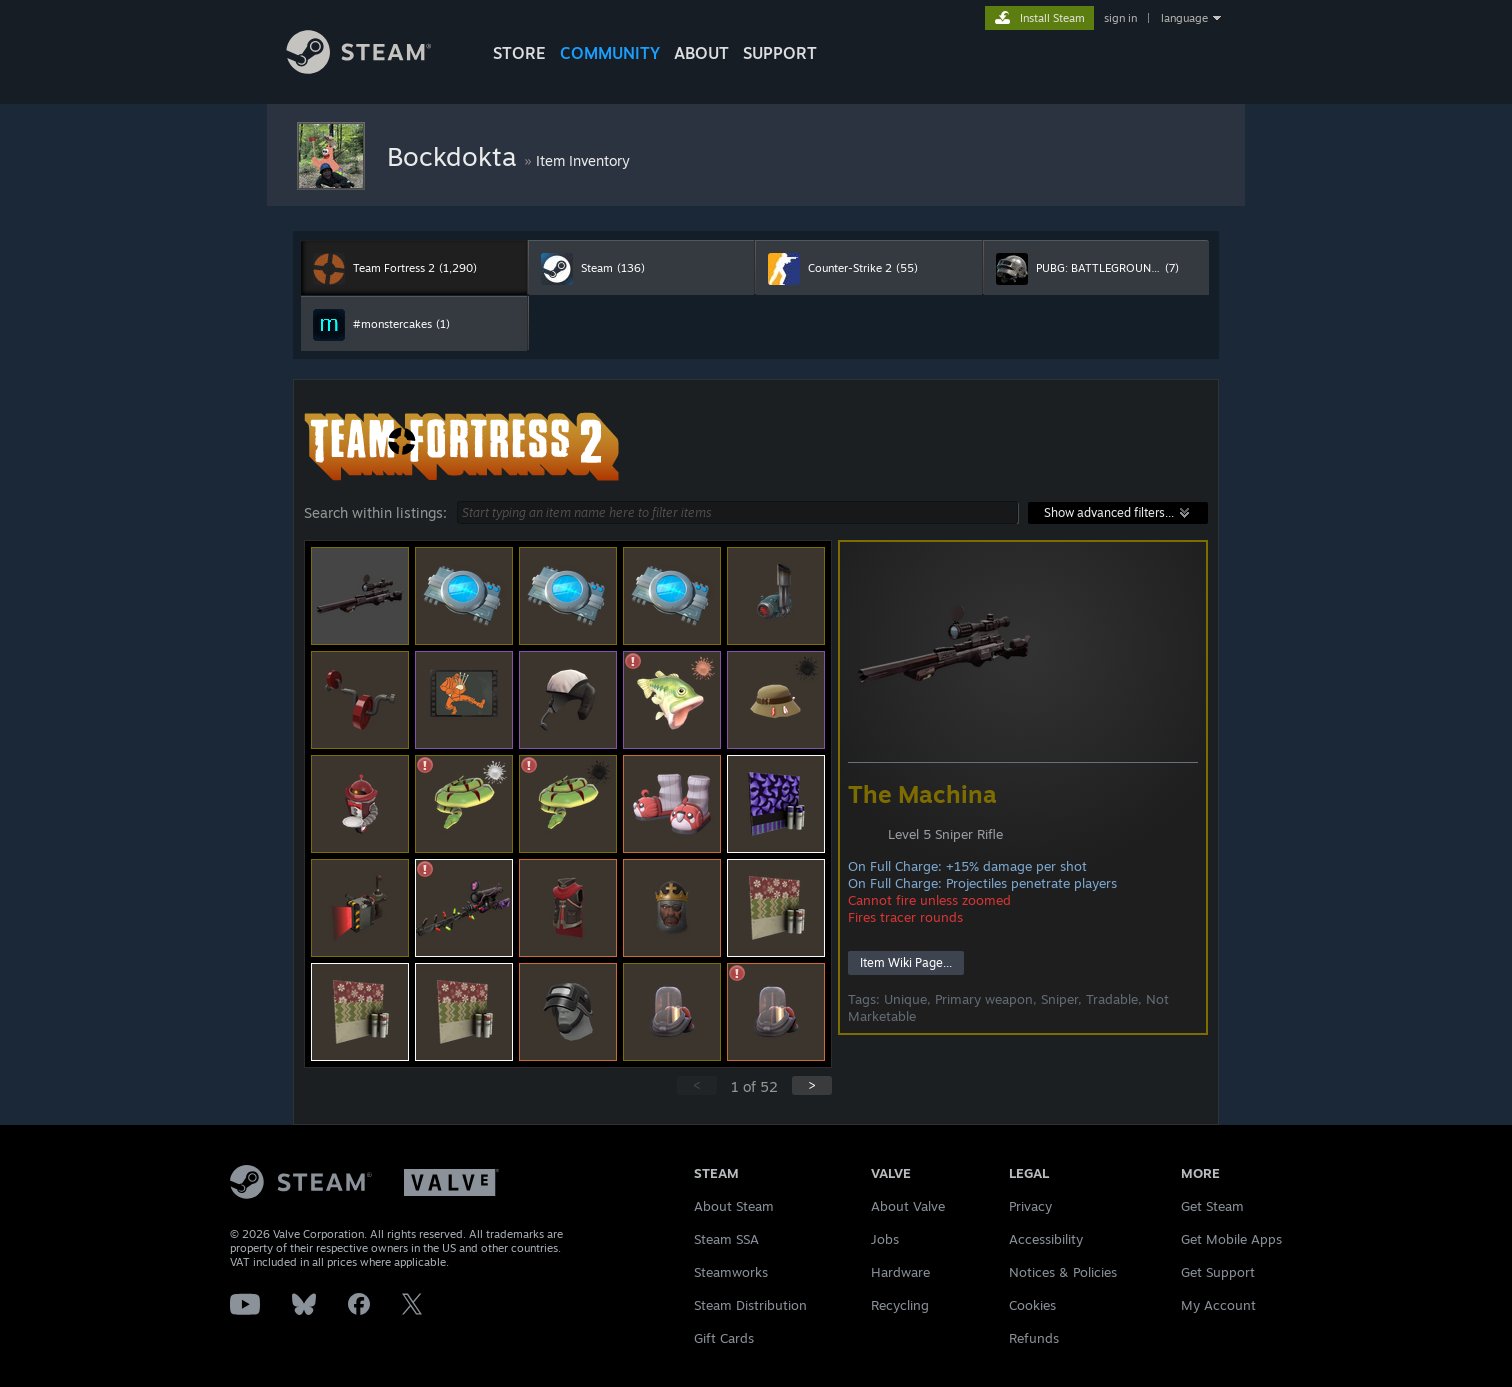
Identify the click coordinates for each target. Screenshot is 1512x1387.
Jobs (885, 1239)
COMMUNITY (610, 53)
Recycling (900, 1305)
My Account (1218, 1305)
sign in (1120, 18)
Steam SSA (726, 1239)
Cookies (1032, 1305)
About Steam (734, 1206)
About (701, 53)
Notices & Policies (1063, 1272)
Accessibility (1046, 1239)
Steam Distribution (750, 1305)
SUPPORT (780, 53)
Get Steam (1212, 1206)
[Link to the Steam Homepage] (374, 68)
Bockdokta (455, 156)
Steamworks (731, 1272)
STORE (519, 53)
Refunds (1034, 1338)
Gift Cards (724, 1338)
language (1184, 18)
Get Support (1218, 1272)
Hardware (900, 1272)
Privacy (1030, 1206)
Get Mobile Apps (1231, 1239)
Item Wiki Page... (906, 962)
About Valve (908, 1206)
